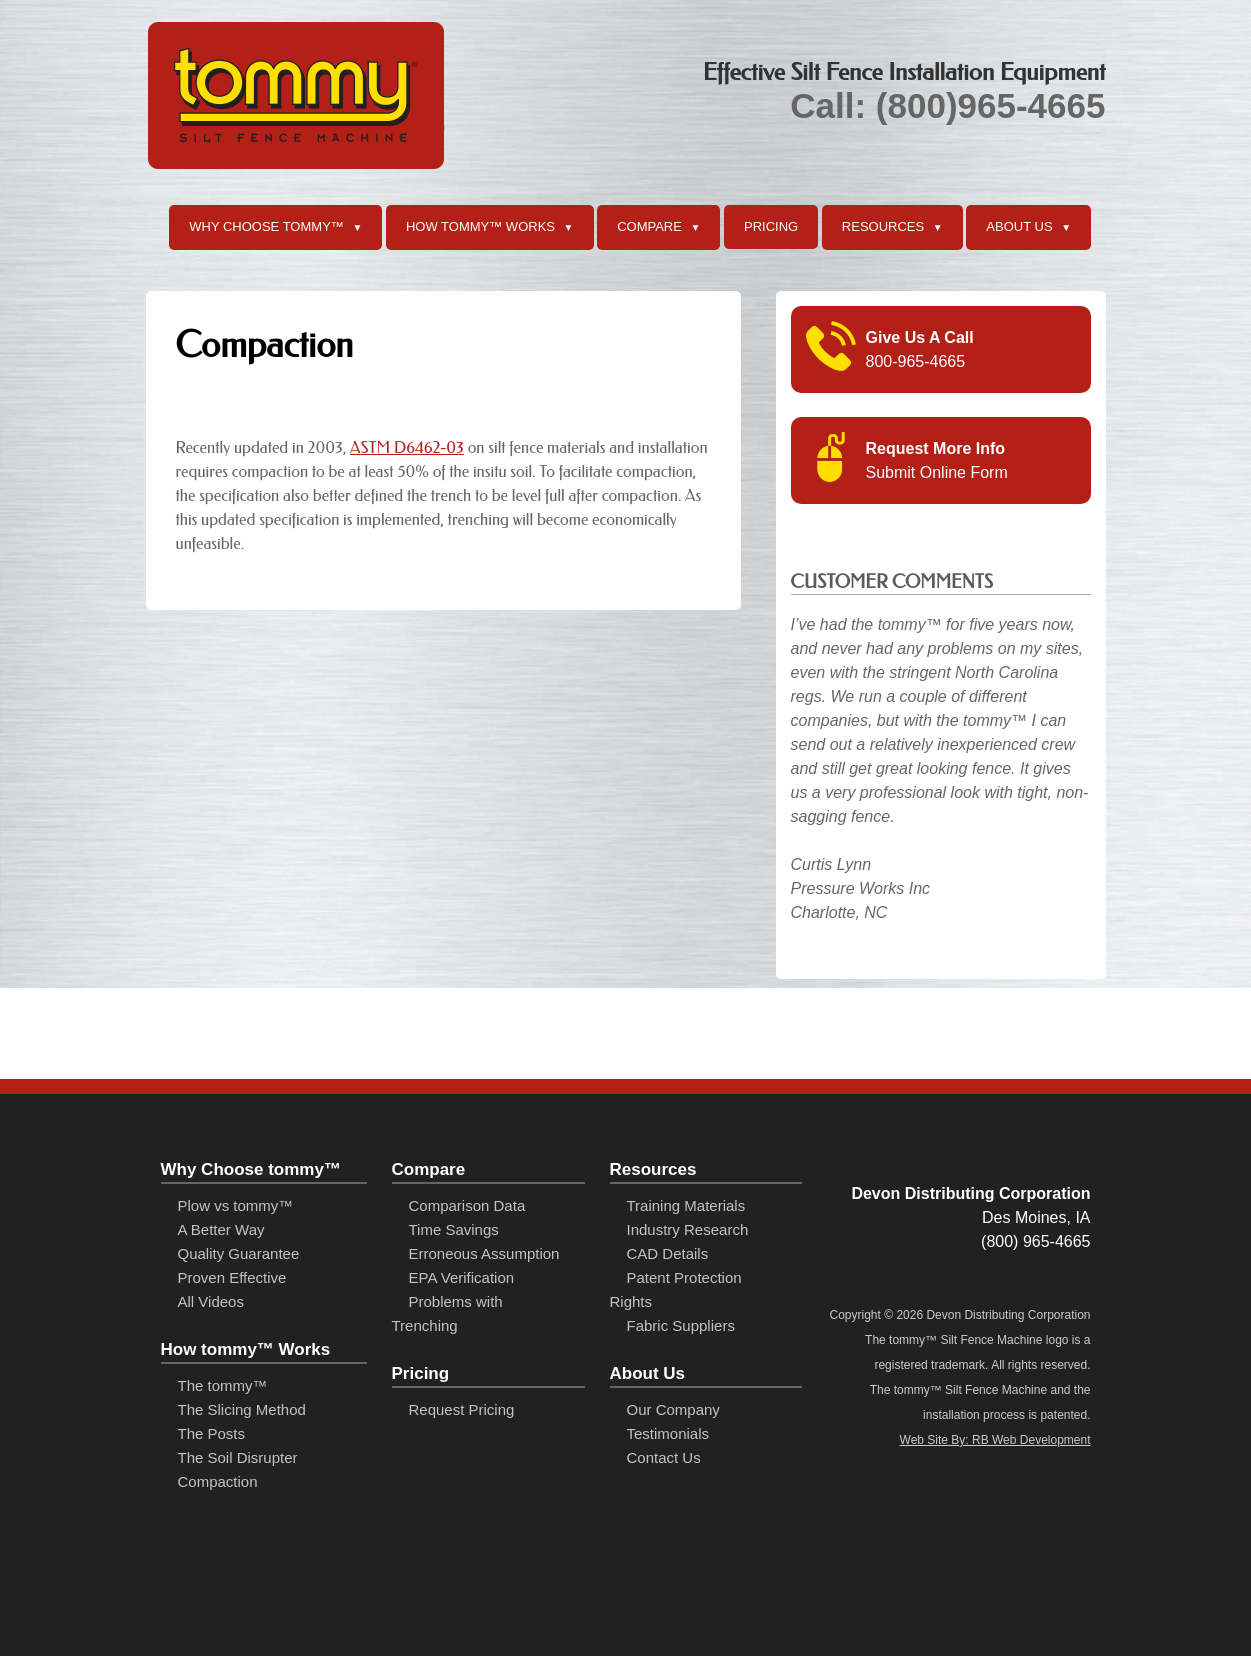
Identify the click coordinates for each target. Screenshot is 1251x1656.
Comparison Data (467, 1205)
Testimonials (668, 1433)
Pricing (771, 226)
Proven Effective (232, 1277)
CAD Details (668, 1253)
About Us (1028, 228)
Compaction (218, 1481)
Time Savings (454, 1229)
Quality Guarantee (239, 1253)
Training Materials (686, 1205)
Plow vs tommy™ (236, 1205)
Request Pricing (462, 1409)
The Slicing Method (242, 1409)
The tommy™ (223, 1385)
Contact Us (664, 1457)
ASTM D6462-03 (407, 447)
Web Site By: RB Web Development (995, 1440)
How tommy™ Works (490, 228)
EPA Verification (462, 1277)
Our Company (673, 1409)
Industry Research (688, 1229)
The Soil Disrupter (238, 1457)
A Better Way (221, 1229)
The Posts (212, 1433)
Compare (658, 228)
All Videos (211, 1301)
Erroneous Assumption (484, 1253)
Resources (892, 228)
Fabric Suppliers (681, 1325)
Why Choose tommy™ (275, 228)
